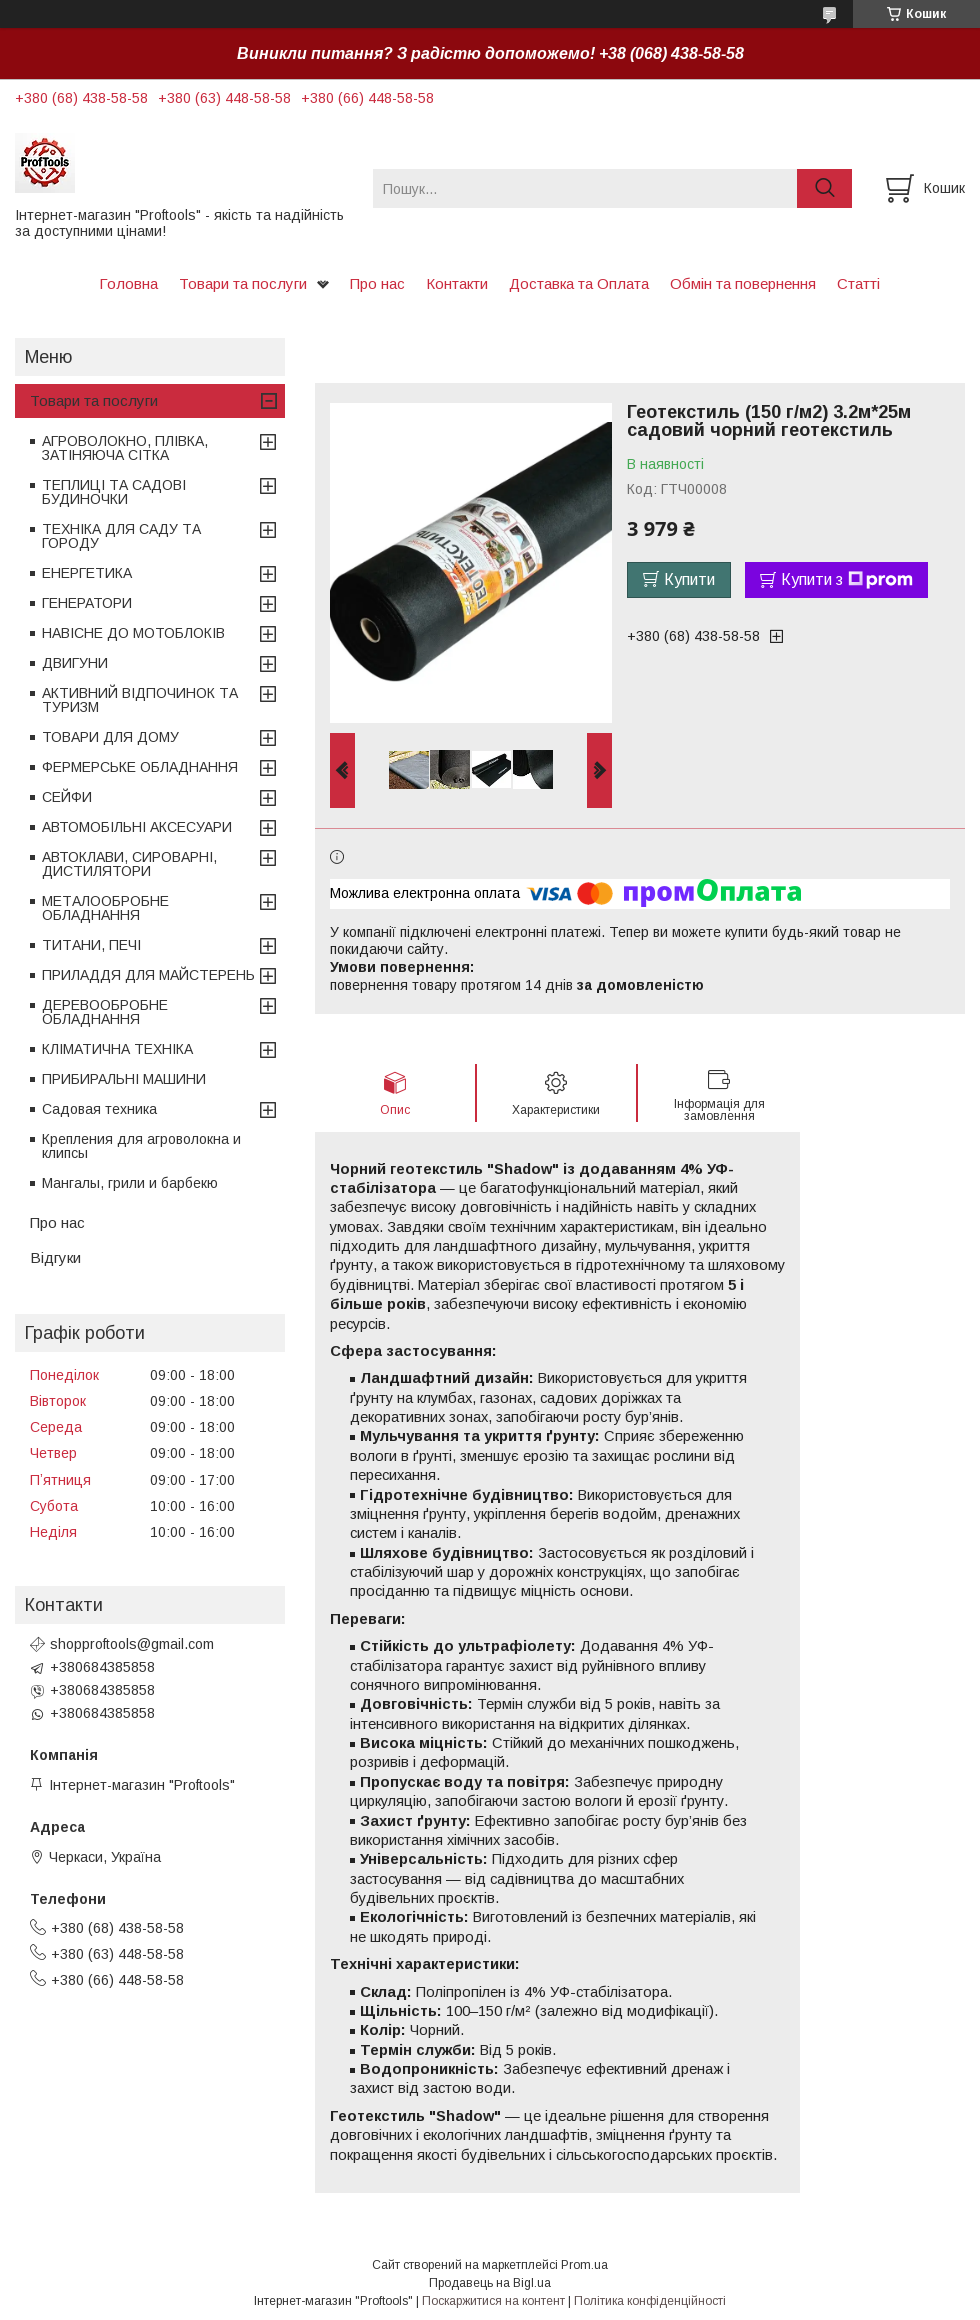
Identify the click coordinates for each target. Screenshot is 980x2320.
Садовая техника (99, 1109)
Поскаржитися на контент (493, 2301)
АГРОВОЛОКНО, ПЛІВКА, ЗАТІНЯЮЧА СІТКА (125, 448)
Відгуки (55, 1257)
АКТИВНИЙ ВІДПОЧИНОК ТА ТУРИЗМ (140, 700)
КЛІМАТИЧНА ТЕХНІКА (117, 1049)
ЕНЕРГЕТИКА (87, 573)
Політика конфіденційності (650, 2301)
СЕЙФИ (67, 797)
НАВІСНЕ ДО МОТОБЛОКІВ (133, 633)
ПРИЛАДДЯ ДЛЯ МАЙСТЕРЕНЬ (148, 975)
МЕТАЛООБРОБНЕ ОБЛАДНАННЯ (105, 908)
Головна (128, 283)
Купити (689, 579)
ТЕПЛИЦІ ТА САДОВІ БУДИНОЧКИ (114, 492)
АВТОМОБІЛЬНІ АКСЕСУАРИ (137, 827)
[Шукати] (824, 188)
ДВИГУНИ (75, 663)
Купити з (847, 580)
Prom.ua (584, 2265)
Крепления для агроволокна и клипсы (141, 1146)
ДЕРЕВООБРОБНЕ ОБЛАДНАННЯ (105, 1012)
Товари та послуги (243, 283)
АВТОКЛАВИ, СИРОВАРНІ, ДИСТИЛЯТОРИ (129, 864)
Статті (858, 283)
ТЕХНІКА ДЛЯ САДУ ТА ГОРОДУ (121, 536)
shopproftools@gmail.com (132, 1644)
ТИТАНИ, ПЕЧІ (91, 945)
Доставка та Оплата (579, 283)
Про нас (377, 283)
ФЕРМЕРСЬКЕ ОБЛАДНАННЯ (140, 767)
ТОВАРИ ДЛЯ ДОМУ (110, 737)
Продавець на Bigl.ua (490, 2283)
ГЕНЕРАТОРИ (87, 603)
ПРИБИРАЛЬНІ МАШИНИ (124, 1079)
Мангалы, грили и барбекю (130, 1183)
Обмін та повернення (743, 283)
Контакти (457, 283)
